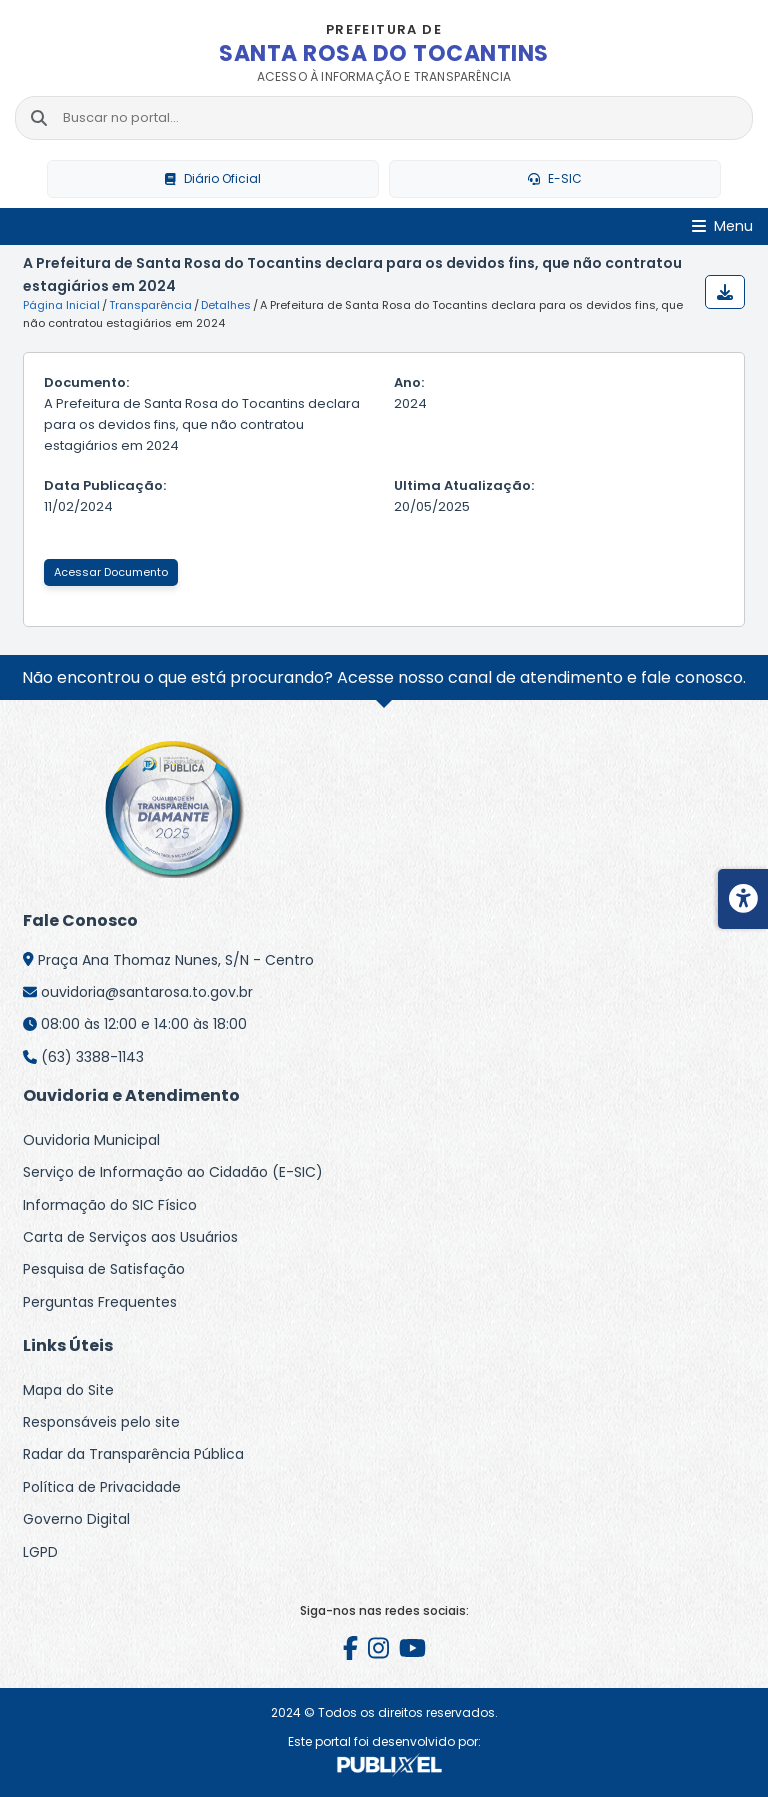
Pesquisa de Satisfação (104, 1269)
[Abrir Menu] (722, 226)
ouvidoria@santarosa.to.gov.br (147, 992)
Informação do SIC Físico (110, 1205)
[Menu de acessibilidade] (743, 899)
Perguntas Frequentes (100, 1302)
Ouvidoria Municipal (91, 1140)
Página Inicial (61, 305)
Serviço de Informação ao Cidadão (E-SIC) (173, 1172)
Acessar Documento (111, 572)
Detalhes (226, 305)
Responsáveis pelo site (101, 1422)
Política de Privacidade (102, 1487)
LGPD (40, 1552)
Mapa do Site (68, 1390)
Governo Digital (76, 1519)
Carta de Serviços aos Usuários (130, 1237)
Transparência (150, 305)
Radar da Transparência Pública (133, 1454)
